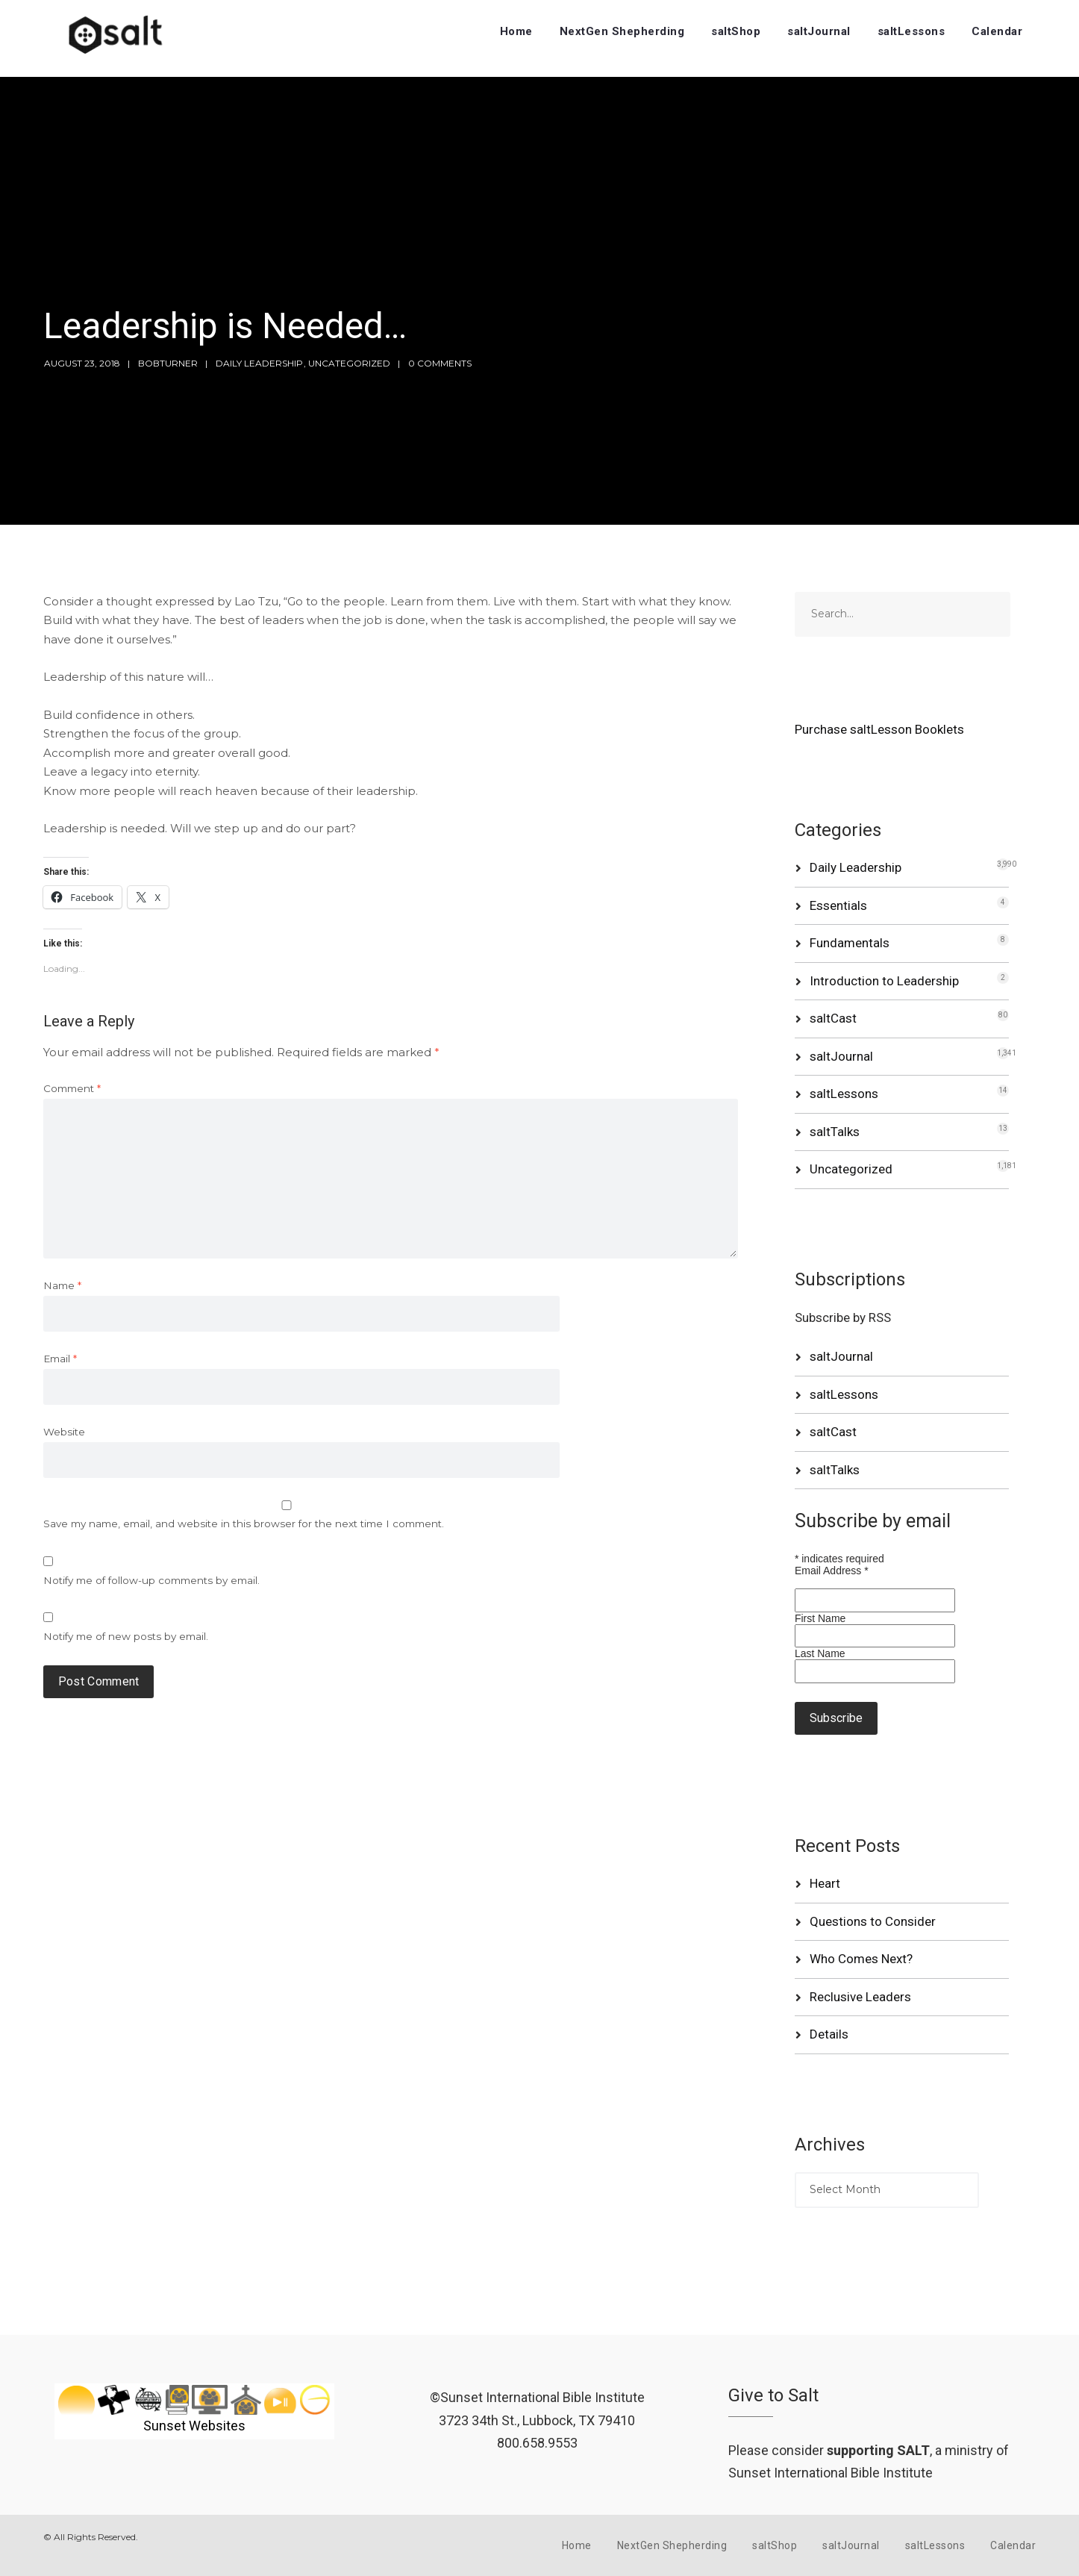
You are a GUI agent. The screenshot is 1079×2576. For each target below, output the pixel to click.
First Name (820, 1618)
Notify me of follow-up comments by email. (151, 1580)
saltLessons (911, 31)
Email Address (832, 1571)
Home (516, 31)
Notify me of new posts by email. (125, 1636)
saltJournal (819, 31)
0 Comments (440, 363)
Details (829, 2034)
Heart (825, 1883)
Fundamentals (849, 942)
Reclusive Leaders (860, 1996)
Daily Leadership (259, 363)
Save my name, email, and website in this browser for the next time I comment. (243, 1523)
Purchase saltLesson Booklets (879, 729)
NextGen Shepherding (622, 31)
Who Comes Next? (861, 1958)
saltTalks (835, 1131)
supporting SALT (878, 2450)
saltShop (735, 31)
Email (60, 1359)
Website (64, 1432)
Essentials (838, 905)
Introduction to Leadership (884, 980)
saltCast (833, 1018)
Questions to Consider (873, 1921)
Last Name (820, 1653)
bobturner (168, 363)
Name (62, 1285)
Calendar (997, 31)
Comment (72, 1088)
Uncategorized (349, 363)
